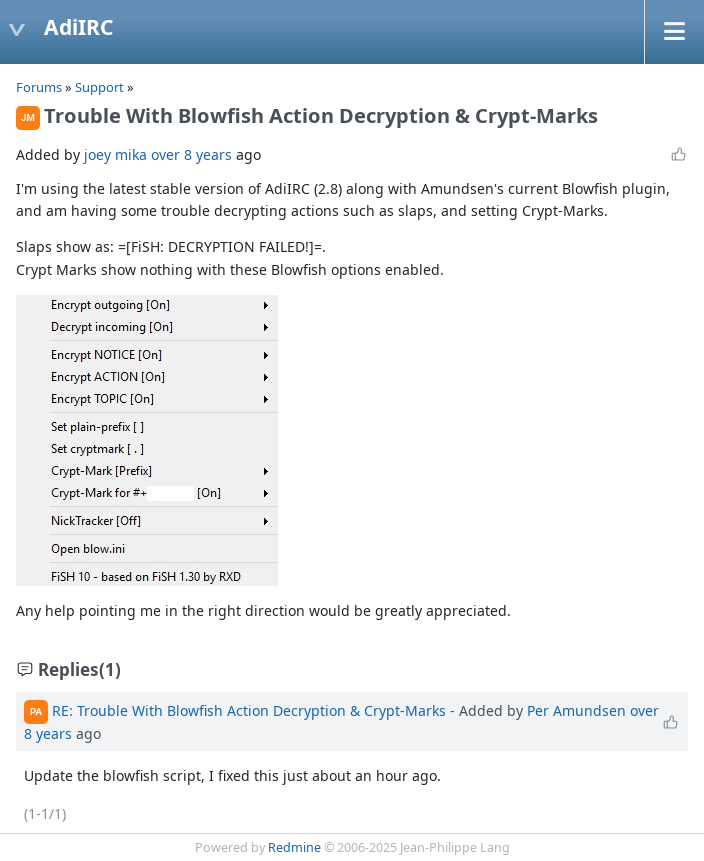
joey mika (115, 154)
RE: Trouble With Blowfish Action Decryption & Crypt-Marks (249, 709)
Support (99, 87)
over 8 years (191, 154)
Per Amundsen (576, 709)
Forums (39, 87)
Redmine (294, 847)
